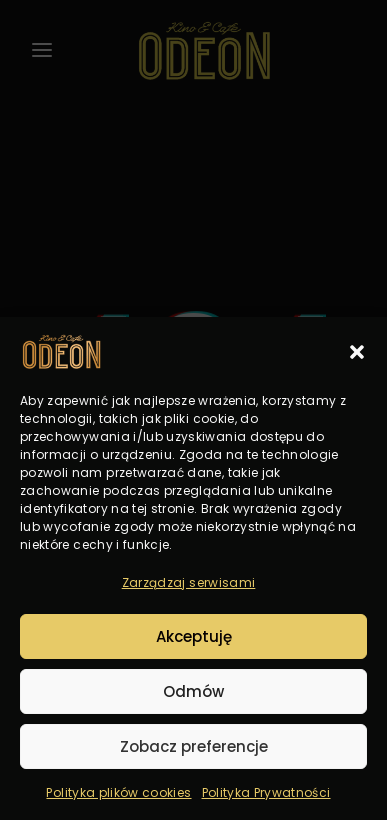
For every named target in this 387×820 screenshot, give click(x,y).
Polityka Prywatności (266, 792)
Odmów (193, 691)
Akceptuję (194, 636)
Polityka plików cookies (118, 792)
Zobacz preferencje (194, 746)
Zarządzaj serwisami (189, 582)
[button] (357, 352)
